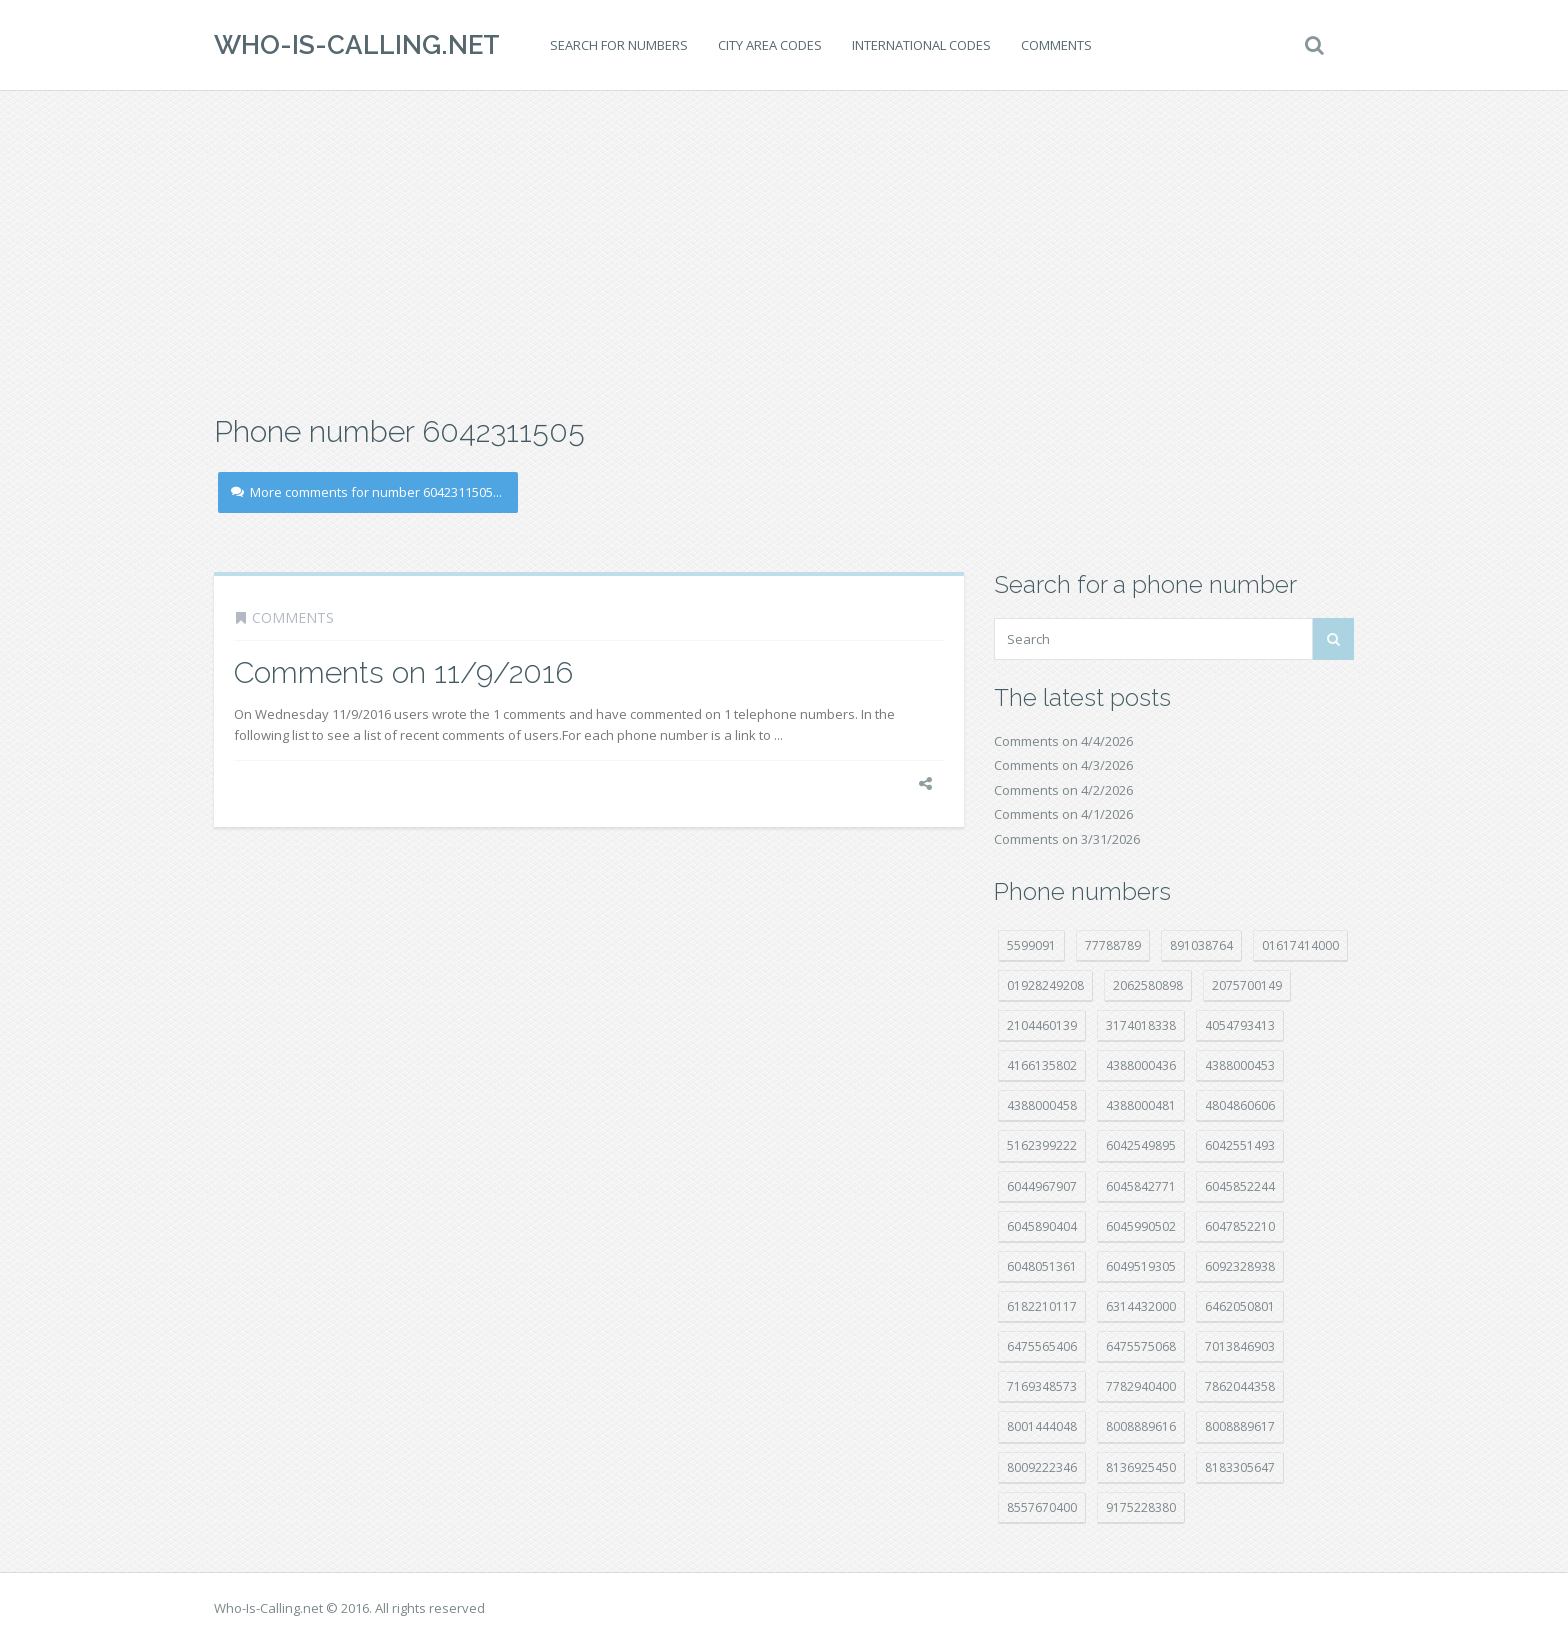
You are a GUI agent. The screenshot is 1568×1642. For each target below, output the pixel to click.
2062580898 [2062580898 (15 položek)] (1148, 985)
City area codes (770, 45)
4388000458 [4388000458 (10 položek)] (1042, 1105)
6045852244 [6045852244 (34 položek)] (1240, 1186)
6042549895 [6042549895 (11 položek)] (1141, 1145)
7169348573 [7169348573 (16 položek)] (1042, 1386)
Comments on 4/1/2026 (1063, 814)
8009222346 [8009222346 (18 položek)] (1042, 1467)
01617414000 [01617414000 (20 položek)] (1300, 945)
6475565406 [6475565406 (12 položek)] (1042, 1346)
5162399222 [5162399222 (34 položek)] (1042, 1145)
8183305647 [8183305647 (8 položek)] (1240, 1467)
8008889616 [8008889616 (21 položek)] (1141, 1426)
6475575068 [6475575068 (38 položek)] (1141, 1346)
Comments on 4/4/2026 (1063, 741)
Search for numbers (619, 45)
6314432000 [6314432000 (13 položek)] (1141, 1306)
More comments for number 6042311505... (366, 492)
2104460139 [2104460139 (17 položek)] (1042, 1025)
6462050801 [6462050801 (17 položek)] (1240, 1306)
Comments (1056, 45)
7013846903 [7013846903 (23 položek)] (1240, 1346)
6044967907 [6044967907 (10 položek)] (1042, 1186)
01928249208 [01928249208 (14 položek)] (1045, 985)
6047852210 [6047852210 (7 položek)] (1240, 1226)
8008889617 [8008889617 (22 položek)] (1240, 1426)
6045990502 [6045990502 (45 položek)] (1141, 1226)
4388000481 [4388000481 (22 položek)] (1141, 1105)
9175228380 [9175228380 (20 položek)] (1141, 1507)
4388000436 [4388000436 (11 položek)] (1141, 1065)
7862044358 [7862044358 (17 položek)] (1240, 1386)
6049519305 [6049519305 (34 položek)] (1141, 1266)
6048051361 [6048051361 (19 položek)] (1042, 1266)
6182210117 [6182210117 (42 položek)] (1042, 1306)
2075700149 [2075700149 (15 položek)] (1247, 985)
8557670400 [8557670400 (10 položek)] (1042, 1507)
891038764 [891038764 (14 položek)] (1201, 945)
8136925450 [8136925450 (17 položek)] (1141, 1467)
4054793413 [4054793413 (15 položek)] (1240, 1025)
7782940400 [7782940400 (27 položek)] (1141, 1386)
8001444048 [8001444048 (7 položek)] (1042, 1426)
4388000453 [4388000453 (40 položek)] (1240, 1065)
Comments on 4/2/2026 (1063, 790)
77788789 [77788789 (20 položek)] (1113, 945)
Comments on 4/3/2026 (1063, 765)
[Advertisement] (784, 250)
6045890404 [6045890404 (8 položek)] (1042, 1226)
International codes (921, 45)
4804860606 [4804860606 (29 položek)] (1240, 1105)
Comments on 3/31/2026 (1067, 839)
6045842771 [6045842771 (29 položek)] (1141, 1186)
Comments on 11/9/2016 (403, 672)
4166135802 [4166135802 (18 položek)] (1042, 1065)
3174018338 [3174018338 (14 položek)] (1141, 1025)
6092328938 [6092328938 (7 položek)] (1240, 1266)
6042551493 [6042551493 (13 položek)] (1240, 1145)
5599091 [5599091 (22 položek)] (1031, 945)
